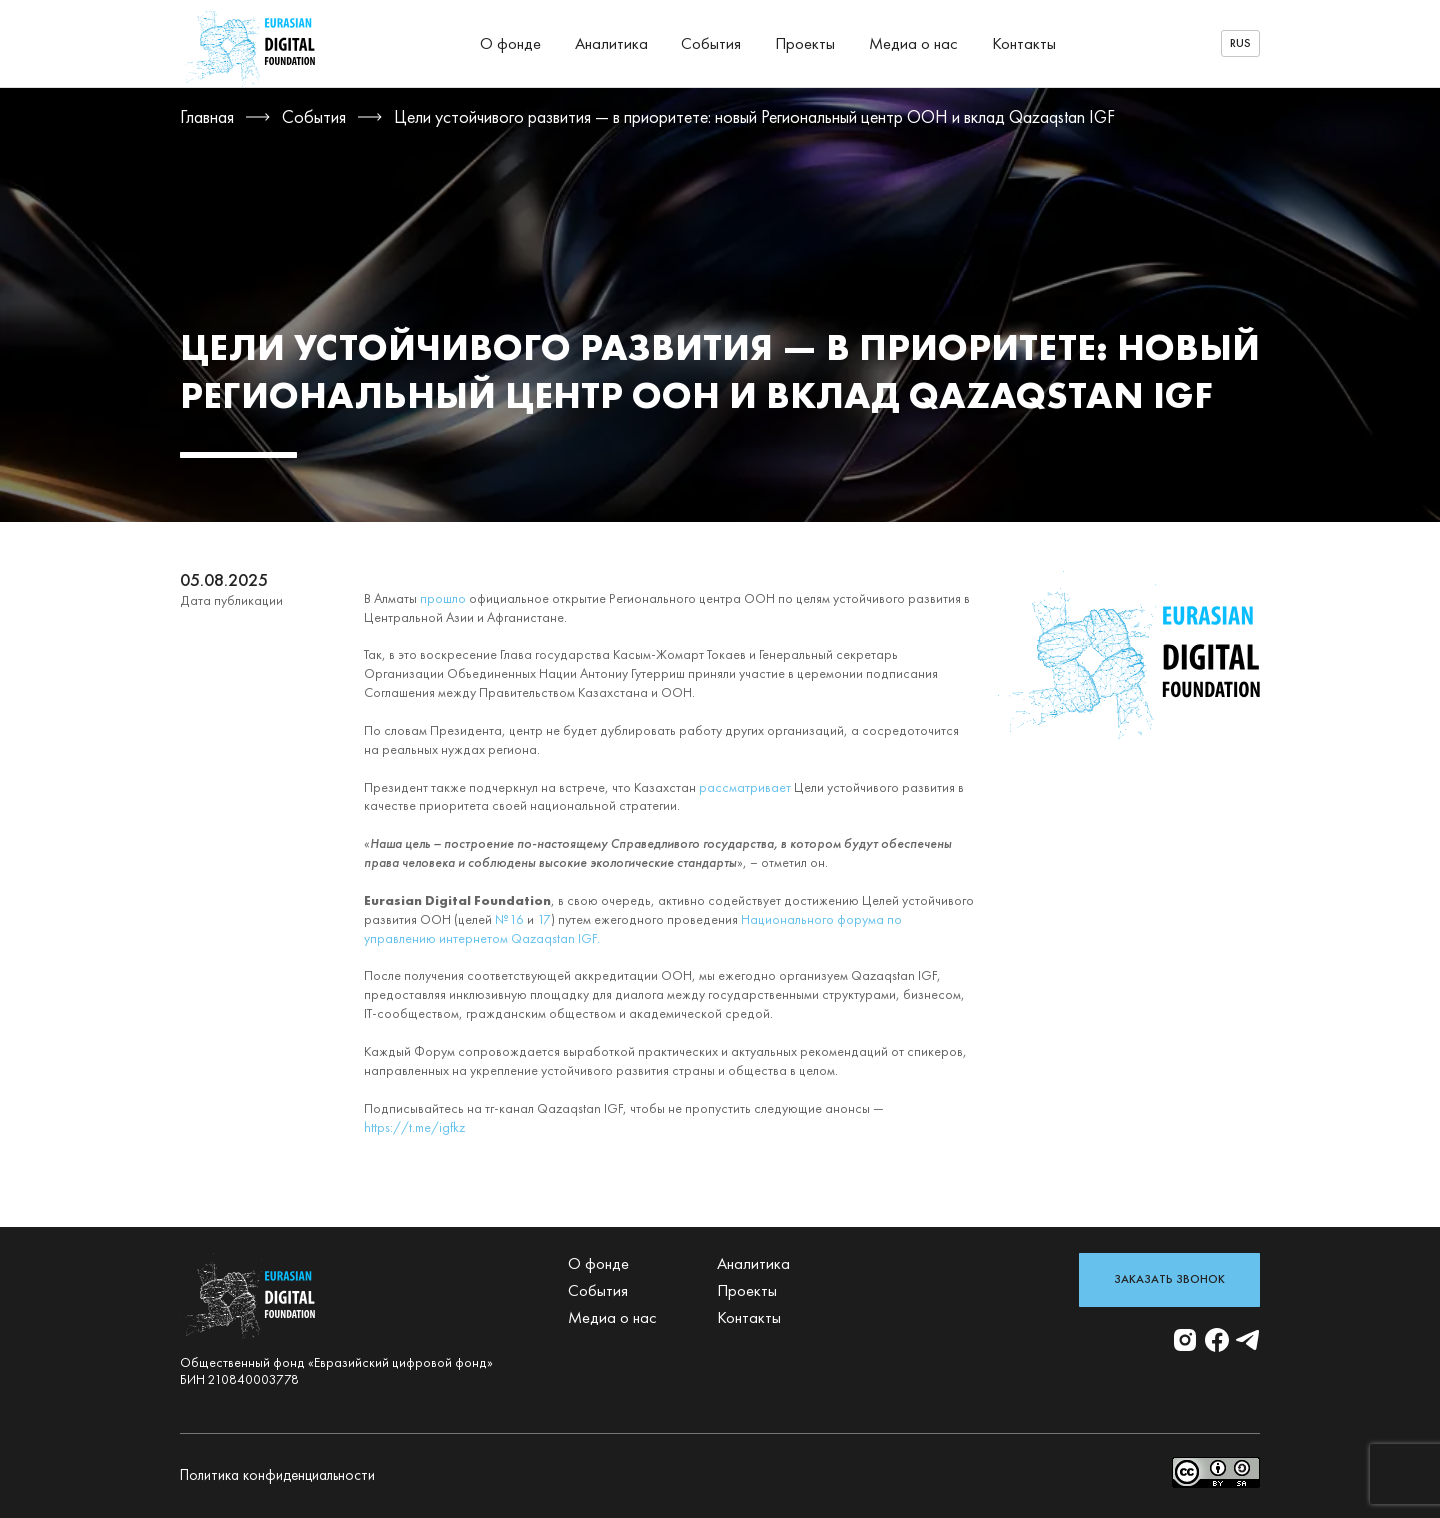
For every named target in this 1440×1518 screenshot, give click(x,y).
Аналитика (611, 43)
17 (544, 919)
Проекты (805, 43)
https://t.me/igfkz (414, 1127)
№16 (509, 919)
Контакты (1024, 43)
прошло (443, 598)
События (711, 43)
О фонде (510, 43)
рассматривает (745, 787)
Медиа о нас (913, 43)
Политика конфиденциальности (277, 1475)
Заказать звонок (1169, 1279)
